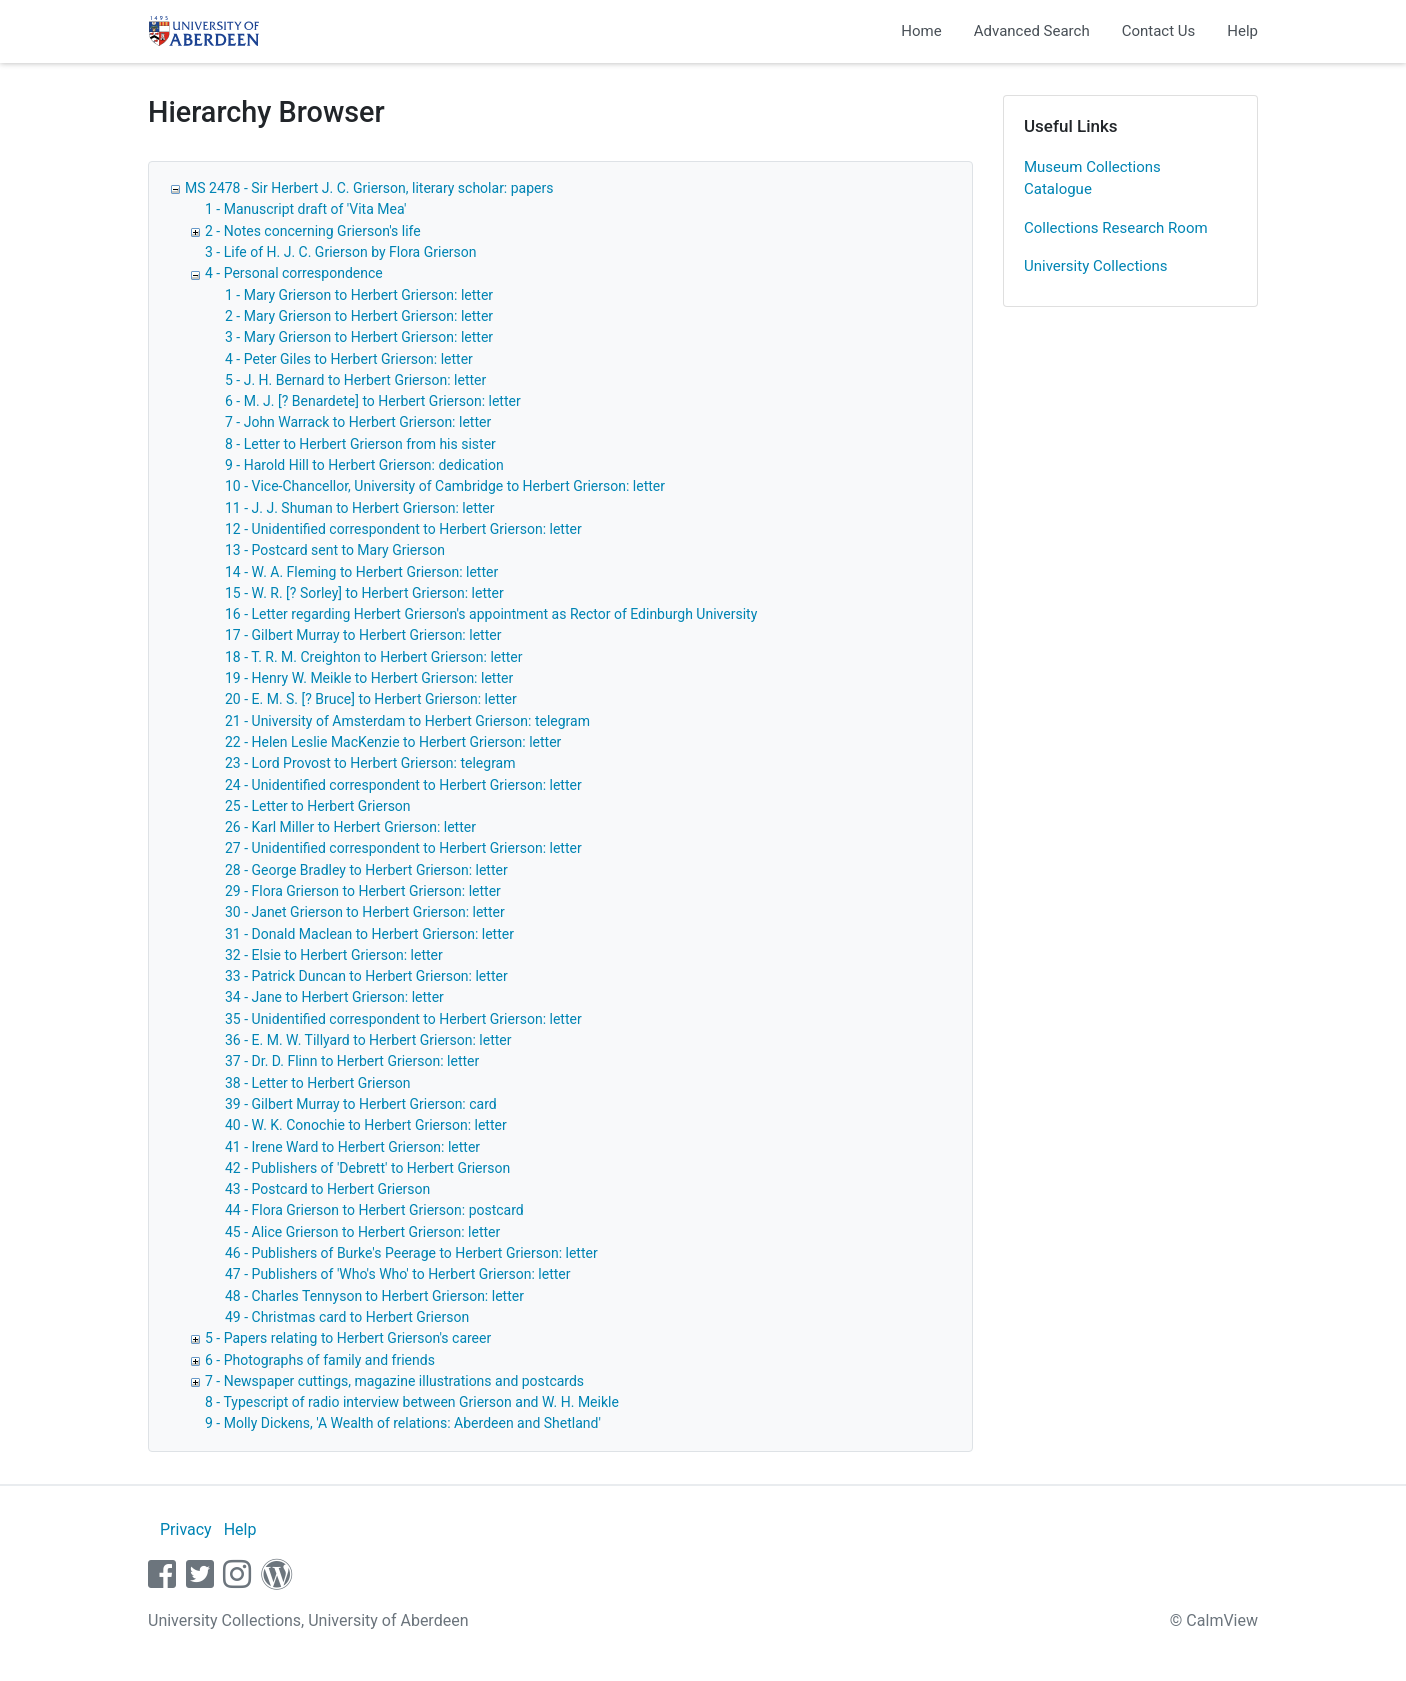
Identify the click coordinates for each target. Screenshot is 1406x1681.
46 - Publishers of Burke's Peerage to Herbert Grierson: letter (411, 1253)
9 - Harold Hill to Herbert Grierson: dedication (364, 465)
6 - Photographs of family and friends (320, 1360)
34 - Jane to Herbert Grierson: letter (334, 997)
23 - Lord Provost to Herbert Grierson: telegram (370, 763)
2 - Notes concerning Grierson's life (313, 231)
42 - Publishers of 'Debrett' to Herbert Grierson (367, 1168)
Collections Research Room (1116, 228)
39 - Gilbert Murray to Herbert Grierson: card (361, 1104)
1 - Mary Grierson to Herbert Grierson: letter (359, 295)
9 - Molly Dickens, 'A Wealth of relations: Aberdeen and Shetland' (403, 1423)
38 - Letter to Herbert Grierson (318, 1083)
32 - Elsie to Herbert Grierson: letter (334, 955)
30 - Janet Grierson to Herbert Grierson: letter (365, 912)
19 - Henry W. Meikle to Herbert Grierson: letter (369, 678)
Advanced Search (1032, 31)
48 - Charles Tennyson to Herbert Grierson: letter (374, 1296)
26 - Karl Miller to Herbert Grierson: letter (350, 827)
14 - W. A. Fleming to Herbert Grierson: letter (361, 572)
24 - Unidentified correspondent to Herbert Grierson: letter (403, 785)
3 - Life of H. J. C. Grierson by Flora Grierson (341, 252)
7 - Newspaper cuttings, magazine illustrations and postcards (394, 1381)
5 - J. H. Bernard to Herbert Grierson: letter (355, 380)
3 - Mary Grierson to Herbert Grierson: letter (359, 337)
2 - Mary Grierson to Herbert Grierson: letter (359, 316)
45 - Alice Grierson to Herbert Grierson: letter (362, 1232)
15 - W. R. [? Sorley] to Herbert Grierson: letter (364, 593)
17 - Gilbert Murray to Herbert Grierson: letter (363, 635)
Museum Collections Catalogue (1092, 178)
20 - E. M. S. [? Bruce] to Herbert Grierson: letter (371, 699)
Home (921, 31)
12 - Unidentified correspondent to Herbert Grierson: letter (403, 529)
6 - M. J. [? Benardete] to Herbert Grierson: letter (373, 401)
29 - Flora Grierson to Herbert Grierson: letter (363, 891)
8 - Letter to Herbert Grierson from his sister (360, 444)
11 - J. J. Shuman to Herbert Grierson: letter (359, 508)
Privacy (186, 1529)
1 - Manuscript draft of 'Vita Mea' (306, 209)
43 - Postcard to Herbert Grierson (327, 1189)
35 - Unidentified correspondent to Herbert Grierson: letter (403, 1019)
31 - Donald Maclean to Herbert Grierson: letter (369, 934)
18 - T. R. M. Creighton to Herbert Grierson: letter (374, 657)
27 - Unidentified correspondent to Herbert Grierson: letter (403, 848)
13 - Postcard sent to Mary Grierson (335, 550)
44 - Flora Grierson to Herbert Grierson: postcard (374, 1210)
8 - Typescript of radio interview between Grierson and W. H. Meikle (412, 1402)
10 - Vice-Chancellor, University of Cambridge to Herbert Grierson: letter (445, 486)
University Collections (1096, 266)
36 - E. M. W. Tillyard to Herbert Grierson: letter (368, 1040)
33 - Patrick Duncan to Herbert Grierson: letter (366, 976)
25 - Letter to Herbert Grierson (318, 806)
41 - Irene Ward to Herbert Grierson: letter (352, 1147)
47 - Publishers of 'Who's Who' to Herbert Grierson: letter (398, 1274)
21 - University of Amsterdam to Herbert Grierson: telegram (407, 721)
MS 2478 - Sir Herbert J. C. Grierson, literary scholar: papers (369, 188)
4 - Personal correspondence (294, 273)
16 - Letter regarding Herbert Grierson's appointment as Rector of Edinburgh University (491, 614)
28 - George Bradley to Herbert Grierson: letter (366, 870)
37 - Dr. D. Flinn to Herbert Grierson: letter (352, 1061)
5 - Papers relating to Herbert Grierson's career (348, 1338)
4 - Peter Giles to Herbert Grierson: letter (349, 359)
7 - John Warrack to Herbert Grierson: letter (358, 422)
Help (1242, 31)
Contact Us (1159, 31)
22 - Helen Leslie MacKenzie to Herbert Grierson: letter (393, 742)
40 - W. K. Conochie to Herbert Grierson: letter (366, 1125)
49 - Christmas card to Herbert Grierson (347, 1317)
